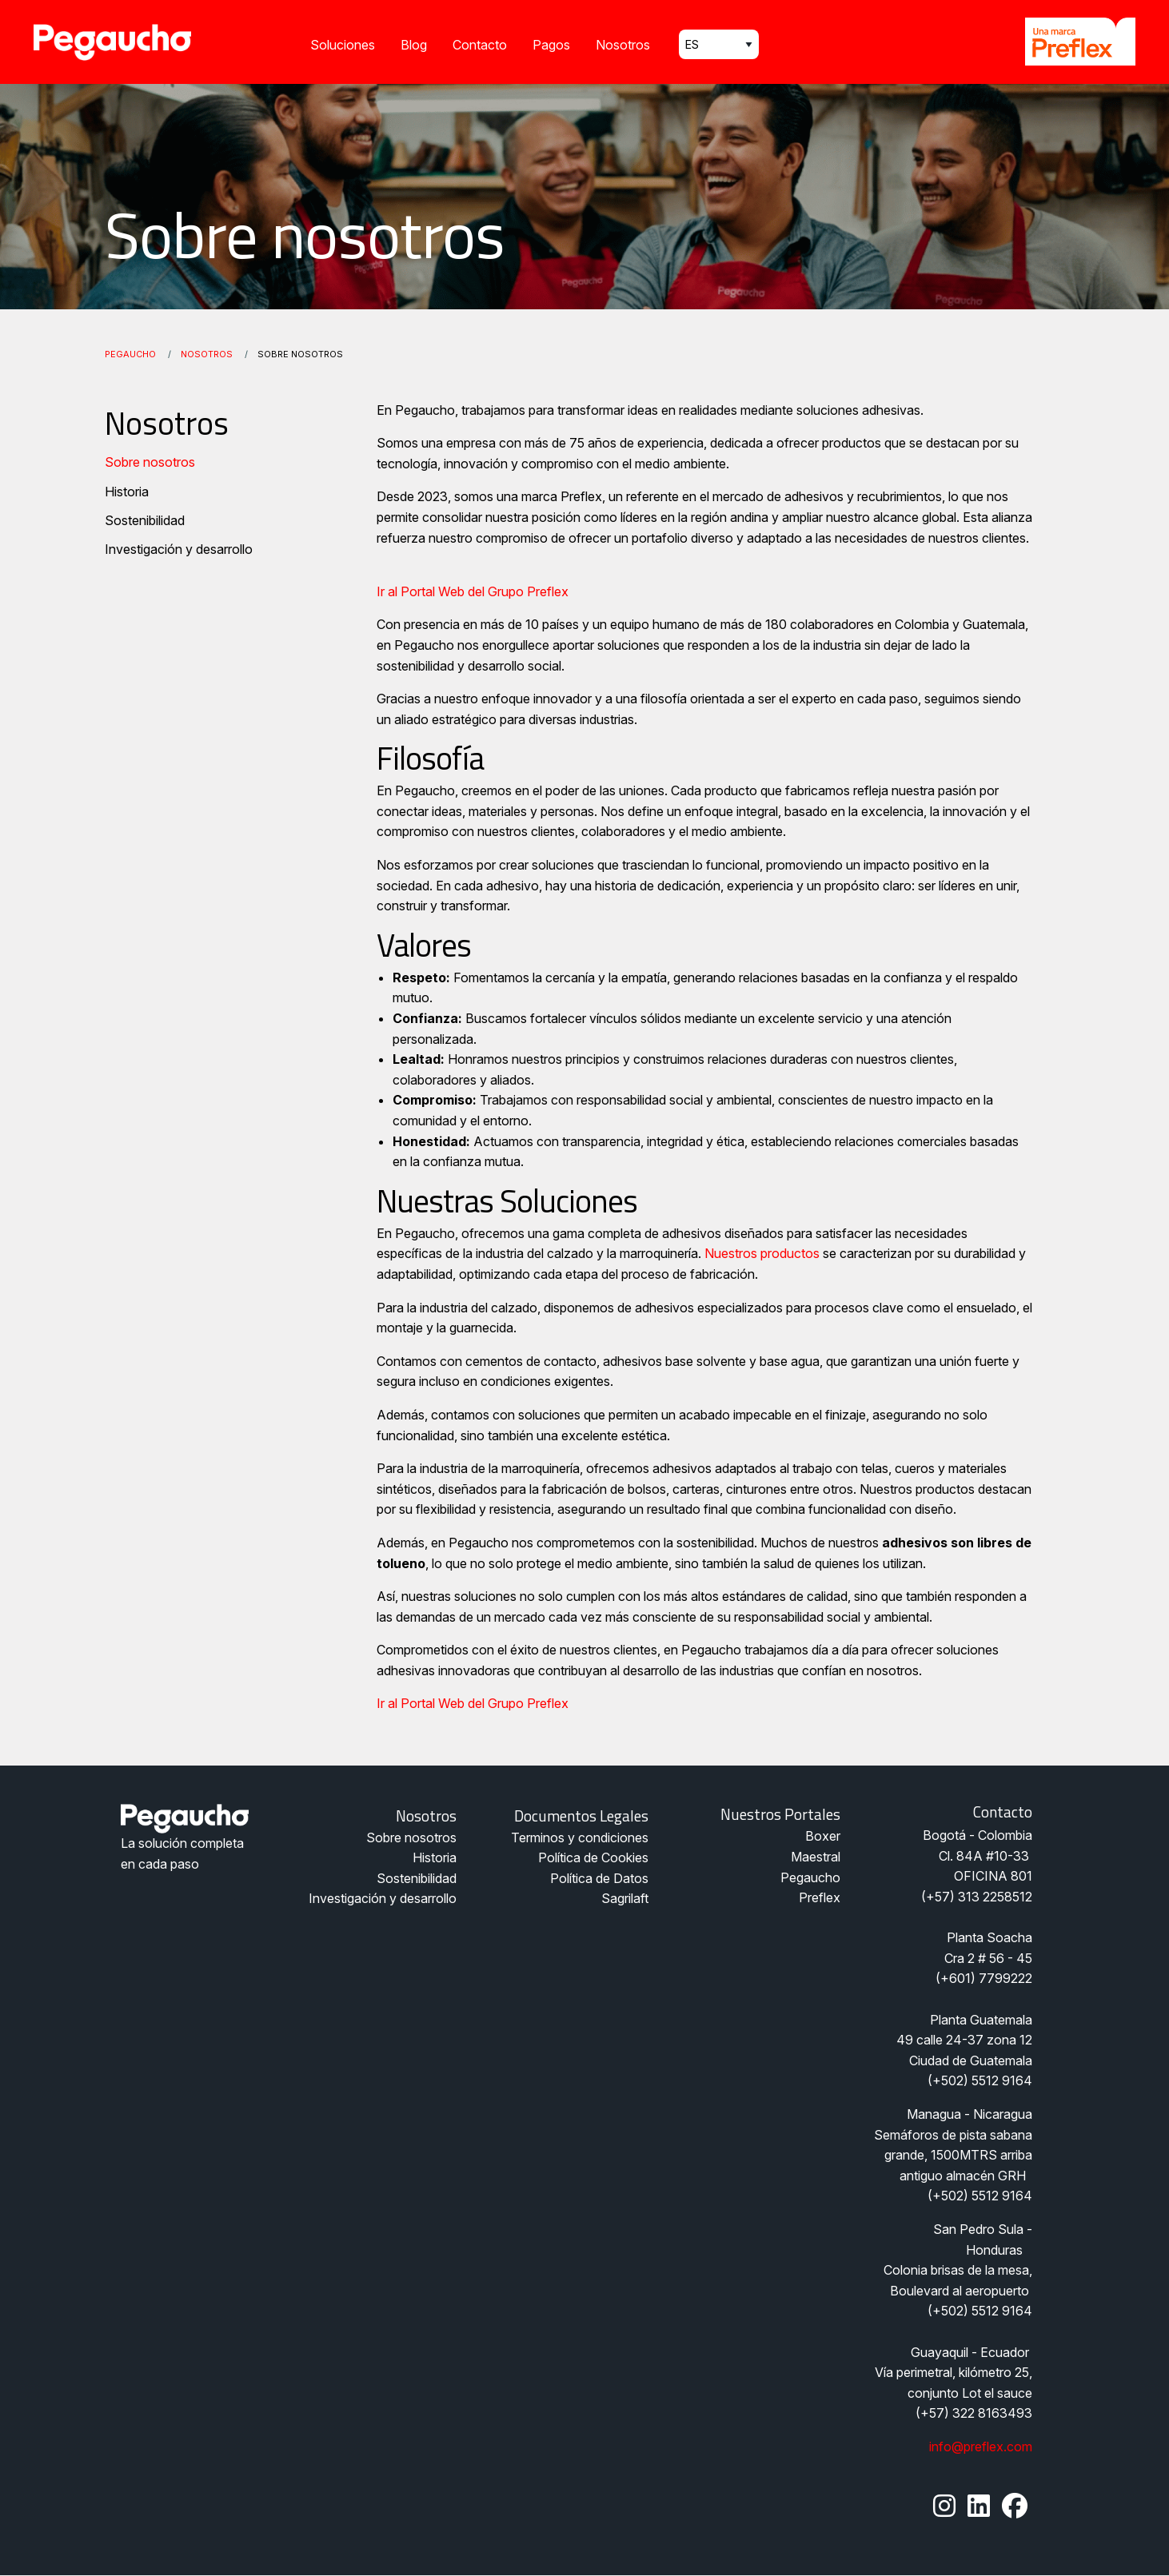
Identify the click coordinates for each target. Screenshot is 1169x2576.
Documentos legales (581, 1815)
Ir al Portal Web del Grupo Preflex (473, 591)
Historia (127, 492)
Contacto (480, 45)
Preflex (819, 1897)
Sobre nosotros (150, 462)
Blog (414, 45)
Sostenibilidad (145, 520)
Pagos (551, 45)
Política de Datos (599, 1878)
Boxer (822, 1836)
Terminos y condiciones (579, 1837)
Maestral (815, 1857)
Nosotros (623, 45)
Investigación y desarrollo (179, 549)
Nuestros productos (762, 1253)
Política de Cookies (593, 1857)
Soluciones (342, 45)
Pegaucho (130, 354)
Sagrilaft (624, 1898)
